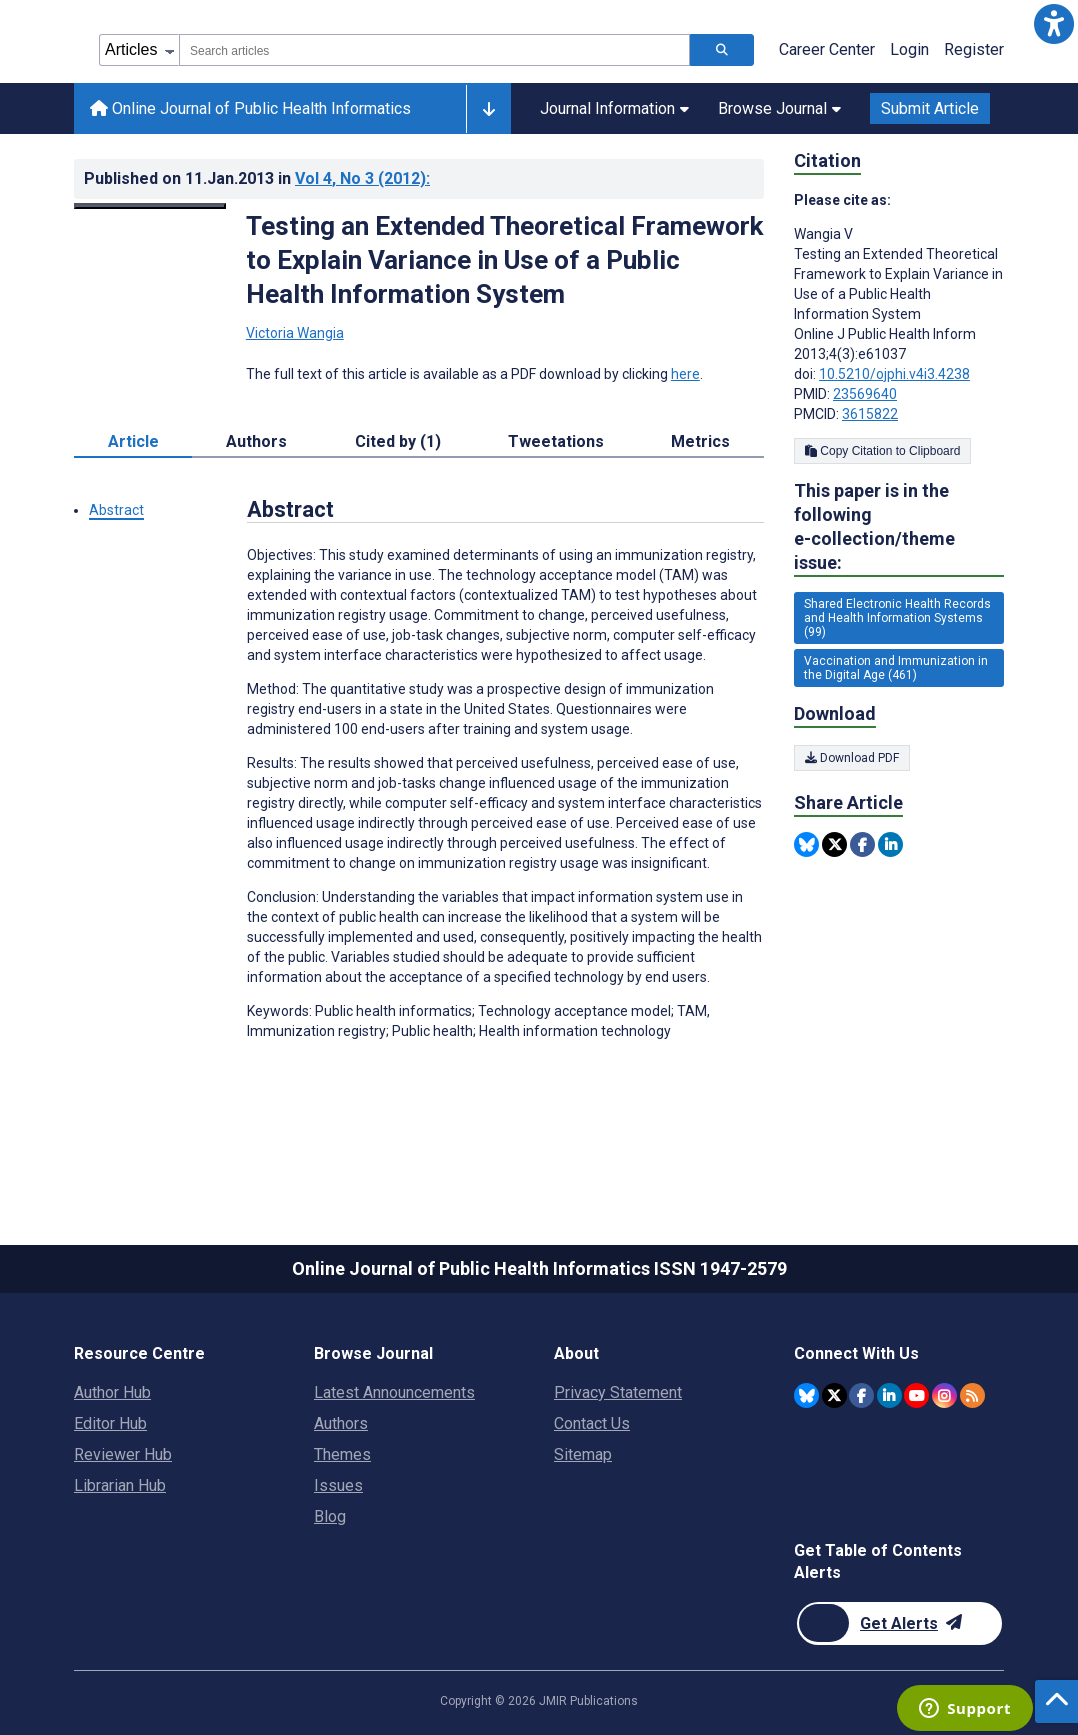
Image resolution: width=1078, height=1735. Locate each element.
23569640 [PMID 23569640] (865, 394)
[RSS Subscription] (972, 1395)
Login (909, 49)
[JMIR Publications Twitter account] (834, 1395)
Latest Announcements (394, 1392)
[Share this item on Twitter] (834, 844)
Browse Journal (779, 108)
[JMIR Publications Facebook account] (861, 1395)
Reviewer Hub (123, 1454)
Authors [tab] (256, 441)
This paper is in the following (899, 527)
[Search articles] (722, 50)
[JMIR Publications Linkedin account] (889, 1395)
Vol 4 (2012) (362, 178)
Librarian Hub (120, 1485)
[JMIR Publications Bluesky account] (806, 1395)
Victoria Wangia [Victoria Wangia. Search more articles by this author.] (295, 333)
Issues (338, 1485)
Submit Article (930, 108)
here (685, 374)
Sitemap (583, 1454)
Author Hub (112, 1392)
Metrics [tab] (700, 441)
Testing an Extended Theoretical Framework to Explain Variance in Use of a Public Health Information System (504, 260)
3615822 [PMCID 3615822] (870, 414)
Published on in (257, 178)
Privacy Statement (618, 1392)
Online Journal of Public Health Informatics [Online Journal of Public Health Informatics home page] (250, 108)
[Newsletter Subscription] (899, 1623)
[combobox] (434, 50)
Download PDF (852, 758)
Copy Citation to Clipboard (882, 451)
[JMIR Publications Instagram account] (944, 1395)
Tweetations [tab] (556, 441)
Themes (342, 1454)
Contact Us (592, 1423)
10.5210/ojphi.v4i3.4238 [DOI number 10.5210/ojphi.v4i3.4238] (894, 374)
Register (974, 49)
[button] (1054, 24)
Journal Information (614, 108)
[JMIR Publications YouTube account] (916, 1395)
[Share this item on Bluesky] (806, 844)
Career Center (827, 49)
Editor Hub (110, 1423)
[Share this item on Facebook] (862, 844)
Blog (330, 1516)
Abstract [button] (116, 510)
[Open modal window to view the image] (150, 206)
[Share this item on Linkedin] (890, 844)
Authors (341, 1423)
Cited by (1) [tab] (398, 441)
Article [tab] (133, 441)
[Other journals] (488, 109)
